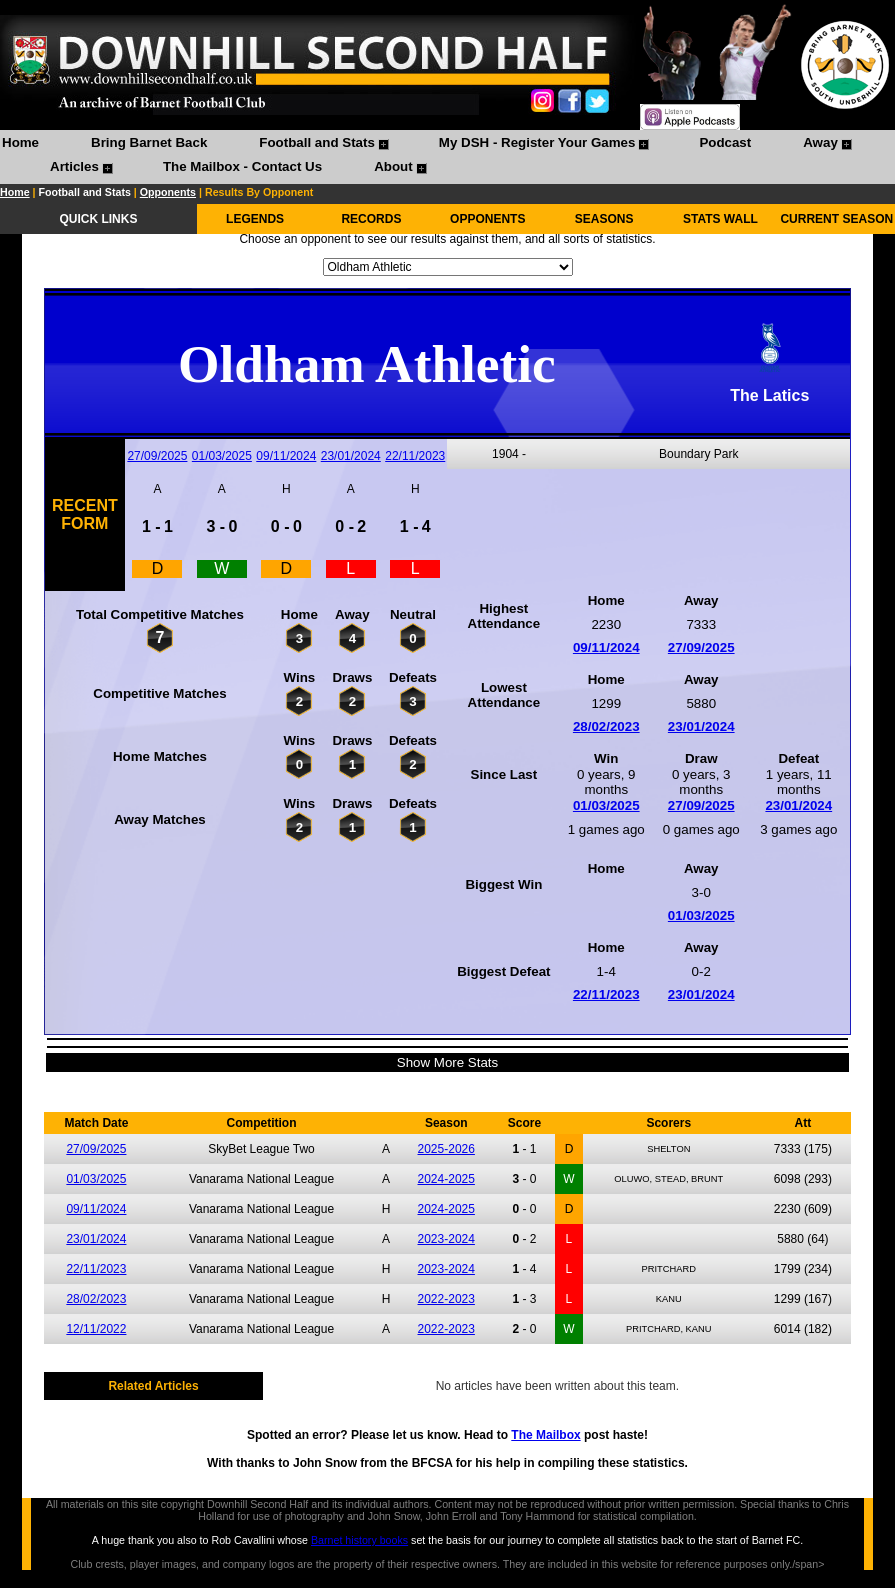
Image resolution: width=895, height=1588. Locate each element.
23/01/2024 (351, 456)
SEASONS (604, 219)
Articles (74, 166)
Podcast (725, 142)
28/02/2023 (606, 726)
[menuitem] (20, 145)
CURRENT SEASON (836, 219)
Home (20, 142)
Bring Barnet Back (149, 142)
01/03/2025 (222, 456)
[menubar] (447, 157)
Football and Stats (317, 142)
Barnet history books (359, 1540)
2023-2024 (446, 1239)
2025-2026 (446, 1149)
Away (820, 142)
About (393, 166)
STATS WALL (720, 219)
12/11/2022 (96, 1329)
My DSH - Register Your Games (537, 142)
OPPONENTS (487, 219)
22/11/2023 (415, 456)
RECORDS (371, 219)
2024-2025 (446, 1179)
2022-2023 (446, 1299)
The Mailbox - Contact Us (242, 166)
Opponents (168, 192)
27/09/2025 (157, 456)
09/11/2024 (286, 456)
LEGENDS (255, 219)
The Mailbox (545, 1435)
